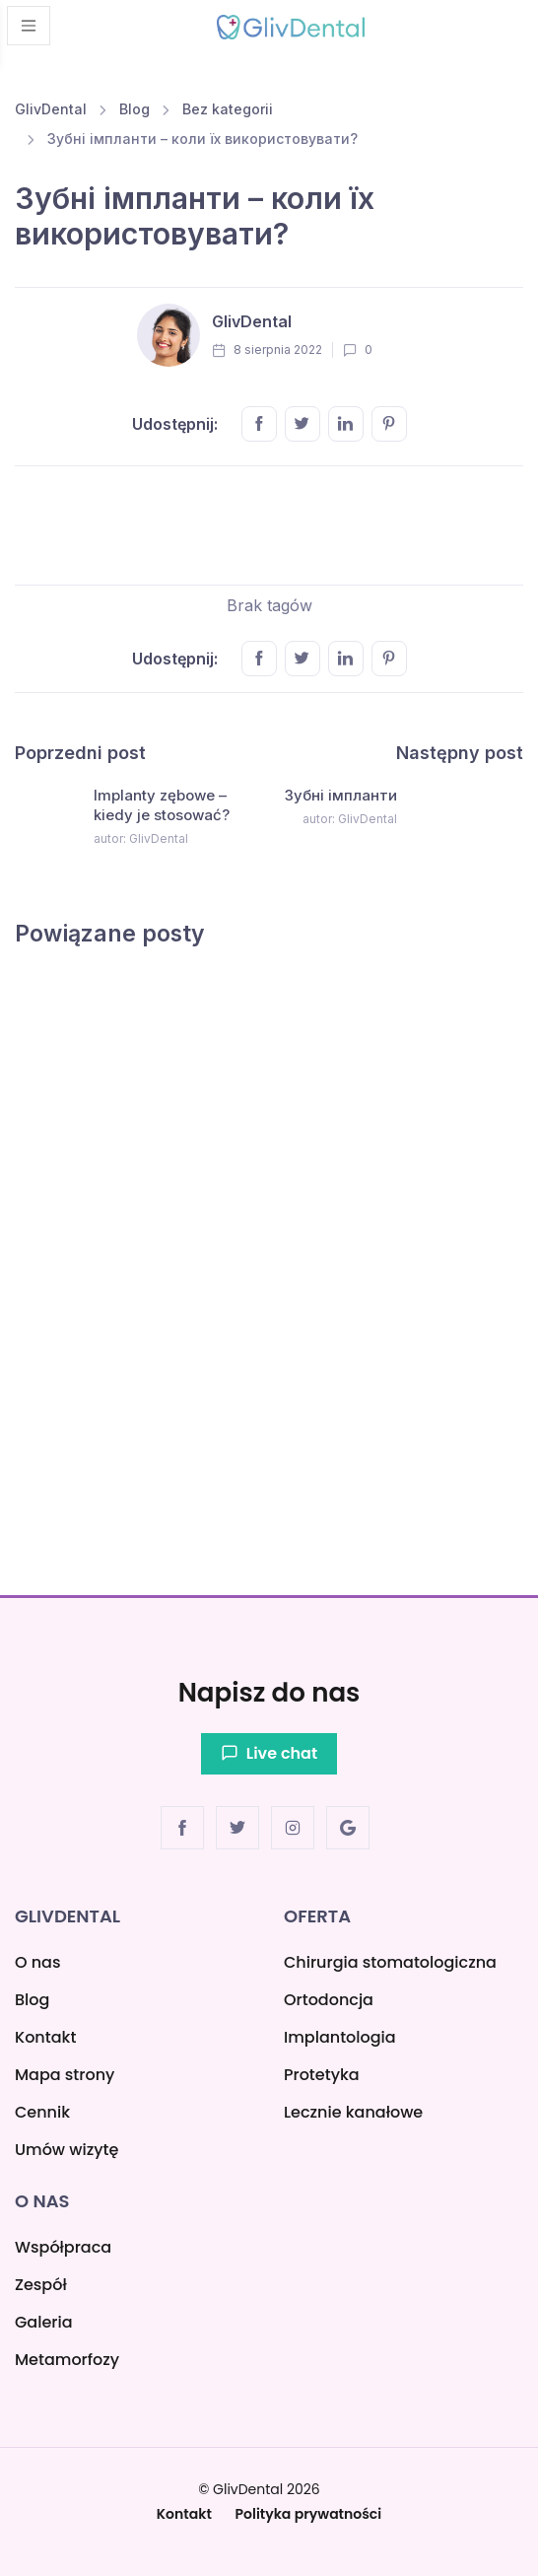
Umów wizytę (66, 2149)
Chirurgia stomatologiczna (390, 1962)
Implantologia (340, 2037)
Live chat (269, 1753)
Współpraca (63, 2247)
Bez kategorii (227, 109)
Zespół (41, 2284)
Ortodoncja (328, 1999)
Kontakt (45, 2037)
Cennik (42, 2112)
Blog (134, 109)
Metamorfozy (67, 2359)
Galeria (44, 2322)
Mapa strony (64, 2074)
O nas (37, 1962)
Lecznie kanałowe (353, 2112)
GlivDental (51, 109)
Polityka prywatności (308, 2514)
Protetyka (322, 2074)
